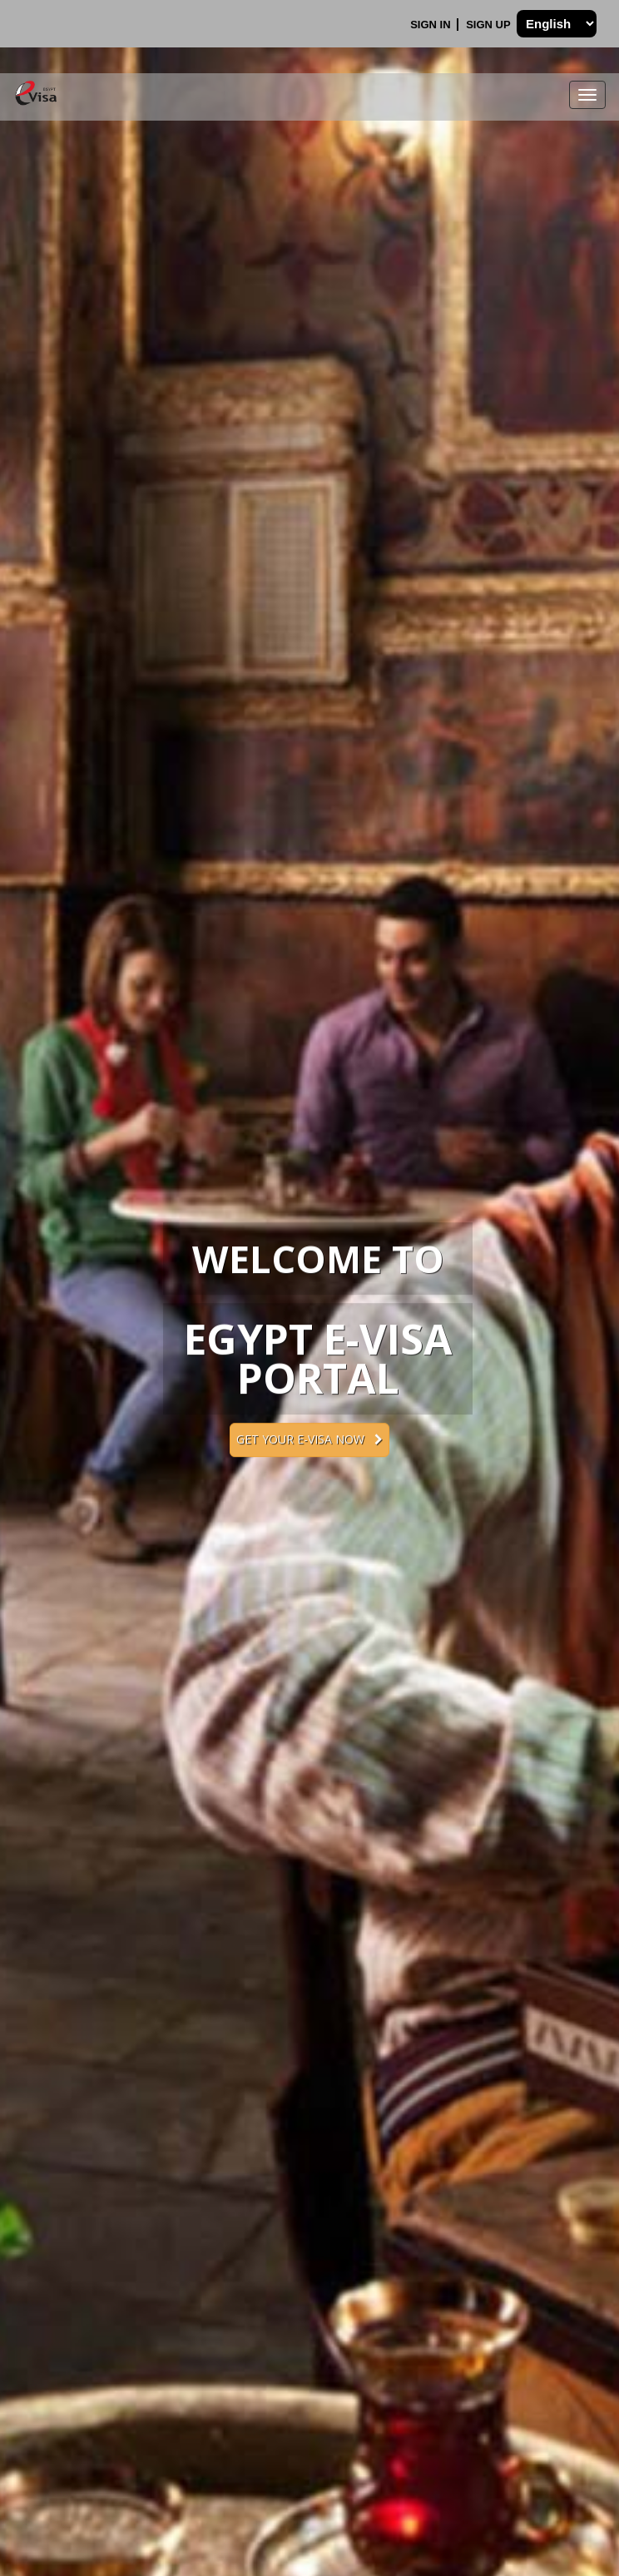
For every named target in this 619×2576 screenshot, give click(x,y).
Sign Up (489, 24)
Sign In (431, 24)
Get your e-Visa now (309, 1439)
